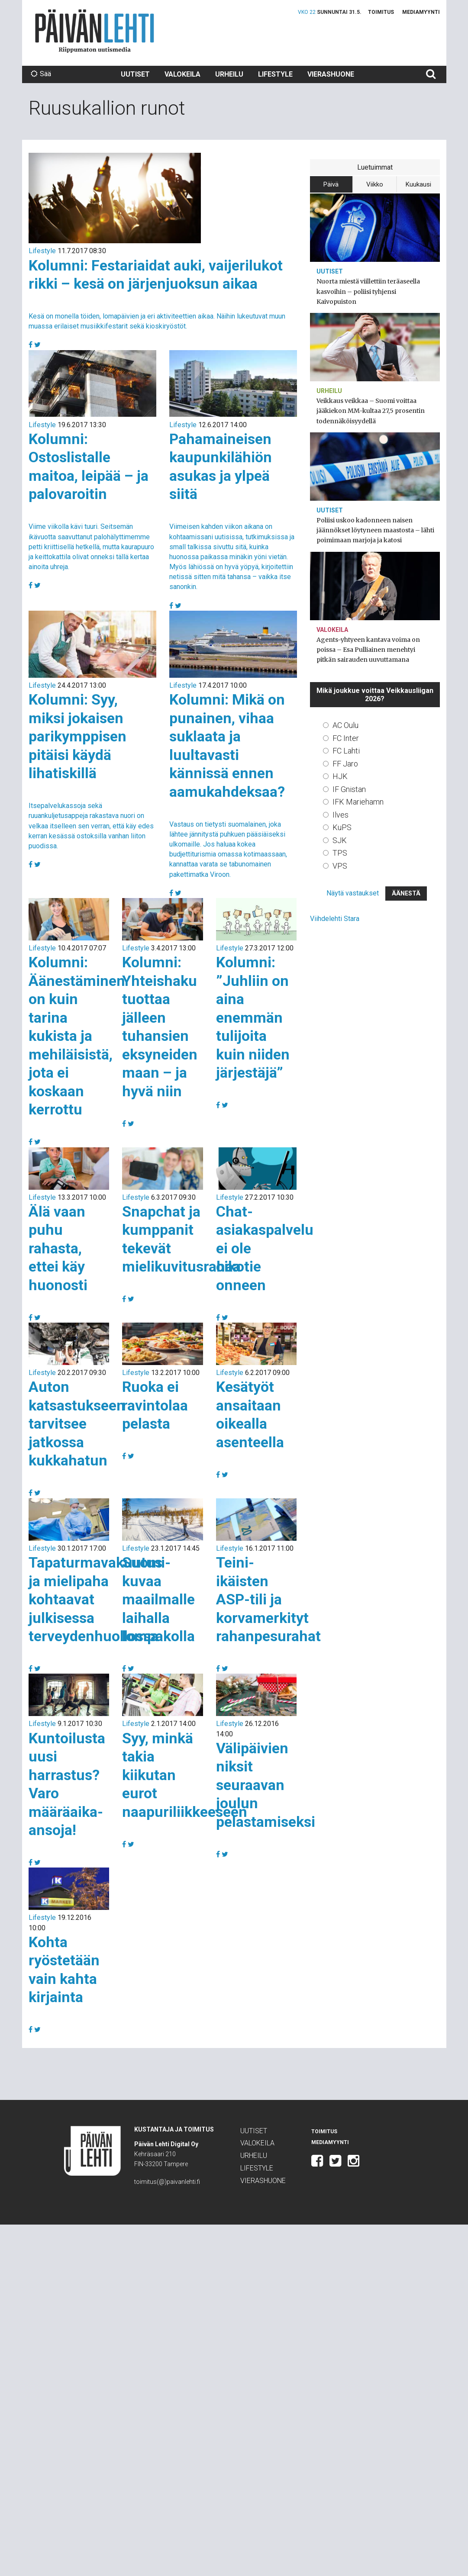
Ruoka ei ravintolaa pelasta (155, 1405)
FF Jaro (345, 763)
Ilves (340, 814)
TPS (339, 852)
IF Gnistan (349, 789)
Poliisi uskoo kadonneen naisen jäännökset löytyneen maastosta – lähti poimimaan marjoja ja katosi (375, 530)
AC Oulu (345, 725)
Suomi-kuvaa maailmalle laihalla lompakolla (158, 1599)
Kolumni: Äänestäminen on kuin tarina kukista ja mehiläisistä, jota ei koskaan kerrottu (77, 1035)
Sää (41, 74)
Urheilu (229, 74)
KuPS (342, 827)
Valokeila (182, 74)
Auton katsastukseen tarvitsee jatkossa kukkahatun (77, 1423)
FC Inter (345, 738)
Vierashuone (330, 74)
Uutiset (135, 74)
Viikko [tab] (374, 184)
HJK (340, 776)
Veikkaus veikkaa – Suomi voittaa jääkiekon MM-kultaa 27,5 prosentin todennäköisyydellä (370, 411)
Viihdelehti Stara (334, 918)
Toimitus (381, 12)
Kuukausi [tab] (418, 184)
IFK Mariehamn (358, 801)
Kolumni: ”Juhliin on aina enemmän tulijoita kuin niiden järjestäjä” (253, 1017)
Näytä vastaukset (352, 893)
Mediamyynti (421, 12)
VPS (339, 865)
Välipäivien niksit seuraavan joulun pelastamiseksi (265, 1784)
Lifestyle (275, 74)
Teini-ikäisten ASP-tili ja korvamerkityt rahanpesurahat (268, 1599)
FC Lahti (346, 750)
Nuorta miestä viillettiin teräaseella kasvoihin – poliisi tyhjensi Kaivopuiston (368, 291)
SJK (339, 840)
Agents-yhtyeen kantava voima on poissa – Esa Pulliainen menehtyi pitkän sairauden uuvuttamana (368, 649)
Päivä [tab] (331, 184)
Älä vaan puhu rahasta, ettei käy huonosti (58, 1248)
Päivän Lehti (94, 31)
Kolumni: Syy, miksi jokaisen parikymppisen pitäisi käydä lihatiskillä (77, 736)
